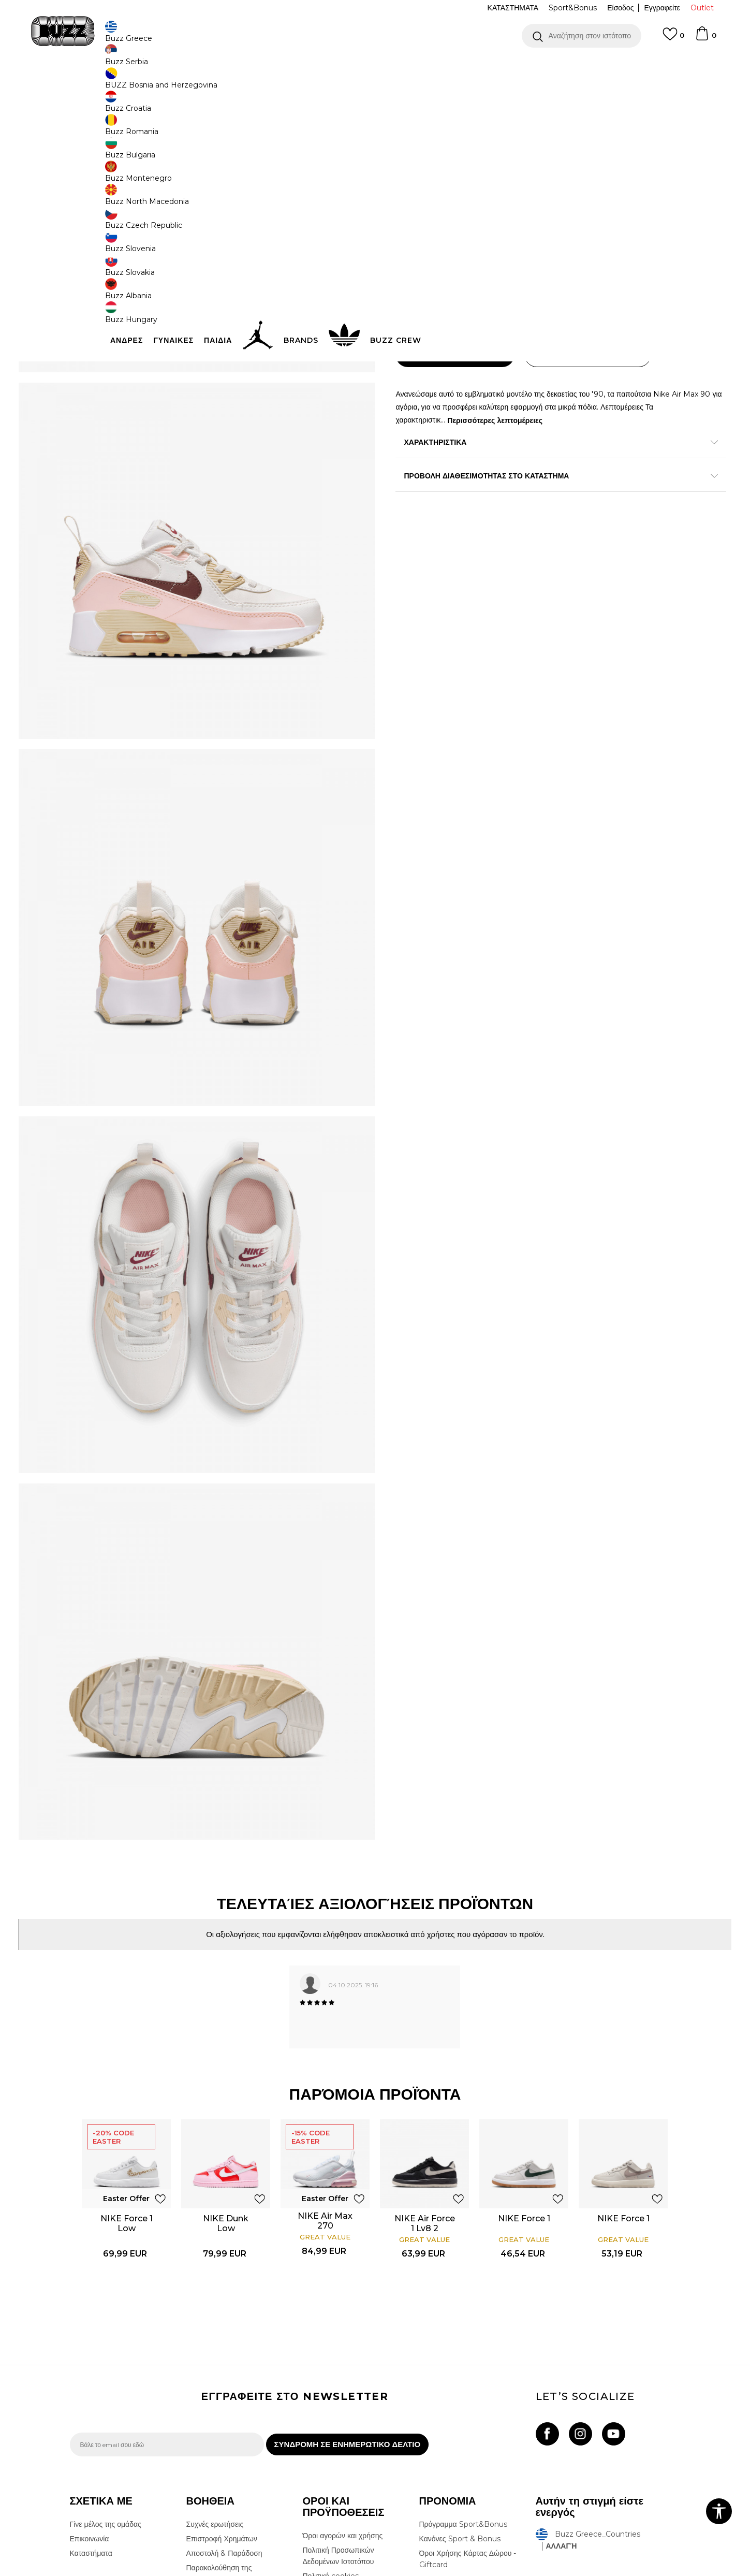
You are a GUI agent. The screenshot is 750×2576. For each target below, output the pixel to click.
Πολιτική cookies (331, 2428)
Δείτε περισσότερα (466, 67)
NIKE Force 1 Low (127, 2065)
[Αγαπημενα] (673, 38)
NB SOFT (242, 2570)
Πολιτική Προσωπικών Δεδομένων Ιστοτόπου (338, 2408)
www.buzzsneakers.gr (145, 2570)
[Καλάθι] (705, 38)
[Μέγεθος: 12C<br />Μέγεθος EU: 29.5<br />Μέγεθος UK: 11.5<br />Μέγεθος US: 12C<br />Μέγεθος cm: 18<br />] (605, 248)
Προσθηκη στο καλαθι (462, 379)
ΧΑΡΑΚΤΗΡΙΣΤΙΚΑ (530, 466)
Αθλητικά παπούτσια (234, 83)
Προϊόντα (148, 83)
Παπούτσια (184, 83)
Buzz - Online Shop (99, 83)
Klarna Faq (438, 2431)
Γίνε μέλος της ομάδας (105, 2376)
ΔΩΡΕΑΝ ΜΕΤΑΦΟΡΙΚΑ (290, 66)
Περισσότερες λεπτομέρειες (549, 444)
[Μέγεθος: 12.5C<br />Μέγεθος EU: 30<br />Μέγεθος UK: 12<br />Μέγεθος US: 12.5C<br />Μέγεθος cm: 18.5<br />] (566, 248)
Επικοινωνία (89, 2391)
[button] (581, 36)
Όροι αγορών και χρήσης (343, 2388)
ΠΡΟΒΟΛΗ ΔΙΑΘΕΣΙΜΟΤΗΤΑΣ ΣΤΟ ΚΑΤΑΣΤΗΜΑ (530, 500)
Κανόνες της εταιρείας (338, 2472)
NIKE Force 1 (524, 2060)
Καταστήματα (91, 2405)
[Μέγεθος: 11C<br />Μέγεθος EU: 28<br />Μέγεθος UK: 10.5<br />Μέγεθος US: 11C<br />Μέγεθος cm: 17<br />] (527, 248)
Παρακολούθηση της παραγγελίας (219, 2425)
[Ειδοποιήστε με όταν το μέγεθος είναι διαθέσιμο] (411, 248)
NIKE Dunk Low (226, 2065)
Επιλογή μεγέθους (425, 231)
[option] (375, 66)
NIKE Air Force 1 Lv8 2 (425, 2065)
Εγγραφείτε (662, 7)
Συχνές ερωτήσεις (215, 2376)
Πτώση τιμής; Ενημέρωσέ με (636, 181)
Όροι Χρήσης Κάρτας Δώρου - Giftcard (468, 2411)
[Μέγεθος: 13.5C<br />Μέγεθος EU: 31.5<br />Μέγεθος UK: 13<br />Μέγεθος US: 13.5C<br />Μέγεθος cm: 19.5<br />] (644, 248)
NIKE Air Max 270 (326, 2062)
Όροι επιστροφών (331, 2443)
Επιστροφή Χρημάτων (221, 2391)
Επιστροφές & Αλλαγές (340, 2457)
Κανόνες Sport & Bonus (460, 2391)
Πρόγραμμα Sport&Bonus (463, 2376)
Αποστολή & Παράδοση (224, 2405)
